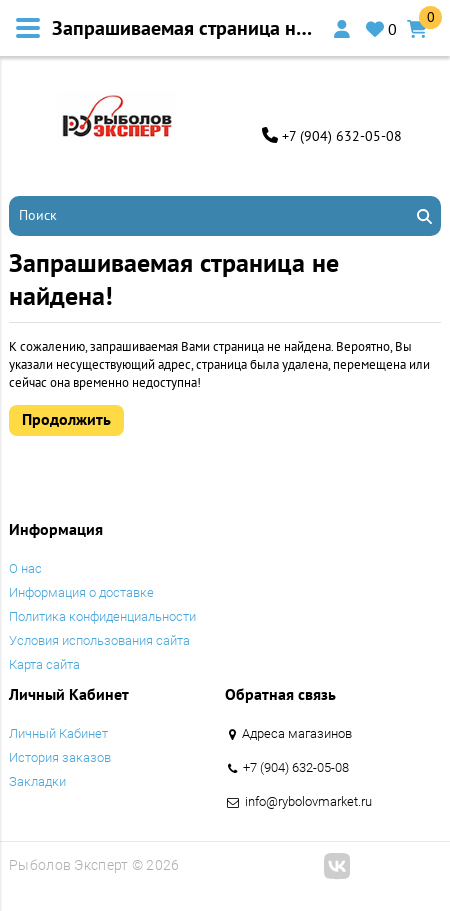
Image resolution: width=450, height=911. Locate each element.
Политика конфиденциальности (102, 616)
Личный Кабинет (58, 733)
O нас (25, 568)
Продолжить (66, 419)
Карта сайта (44, 664)
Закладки (37, 781)
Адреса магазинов (297, 733)
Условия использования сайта (99, 640)
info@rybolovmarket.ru (308, 801)
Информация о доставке (81, 592)
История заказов (60, 757)
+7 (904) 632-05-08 (342, 136)
